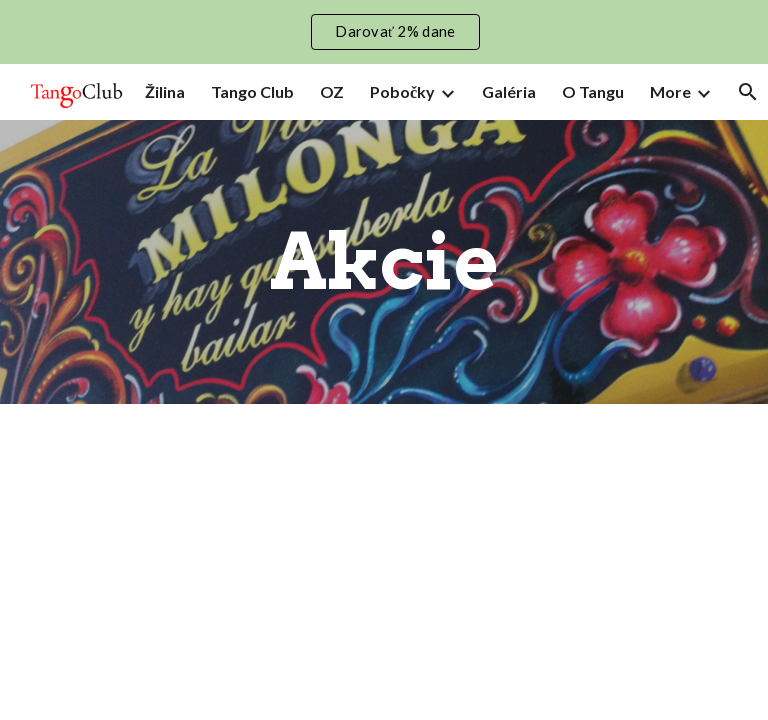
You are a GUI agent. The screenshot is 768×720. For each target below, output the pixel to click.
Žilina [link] (165, 91)
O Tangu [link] (593, 91)
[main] (383, 262)
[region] (384, 32)
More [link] (670, 91)
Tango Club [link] (252, 91)
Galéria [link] (509, 91)
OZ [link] (332, 91)
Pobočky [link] (402, 91)
